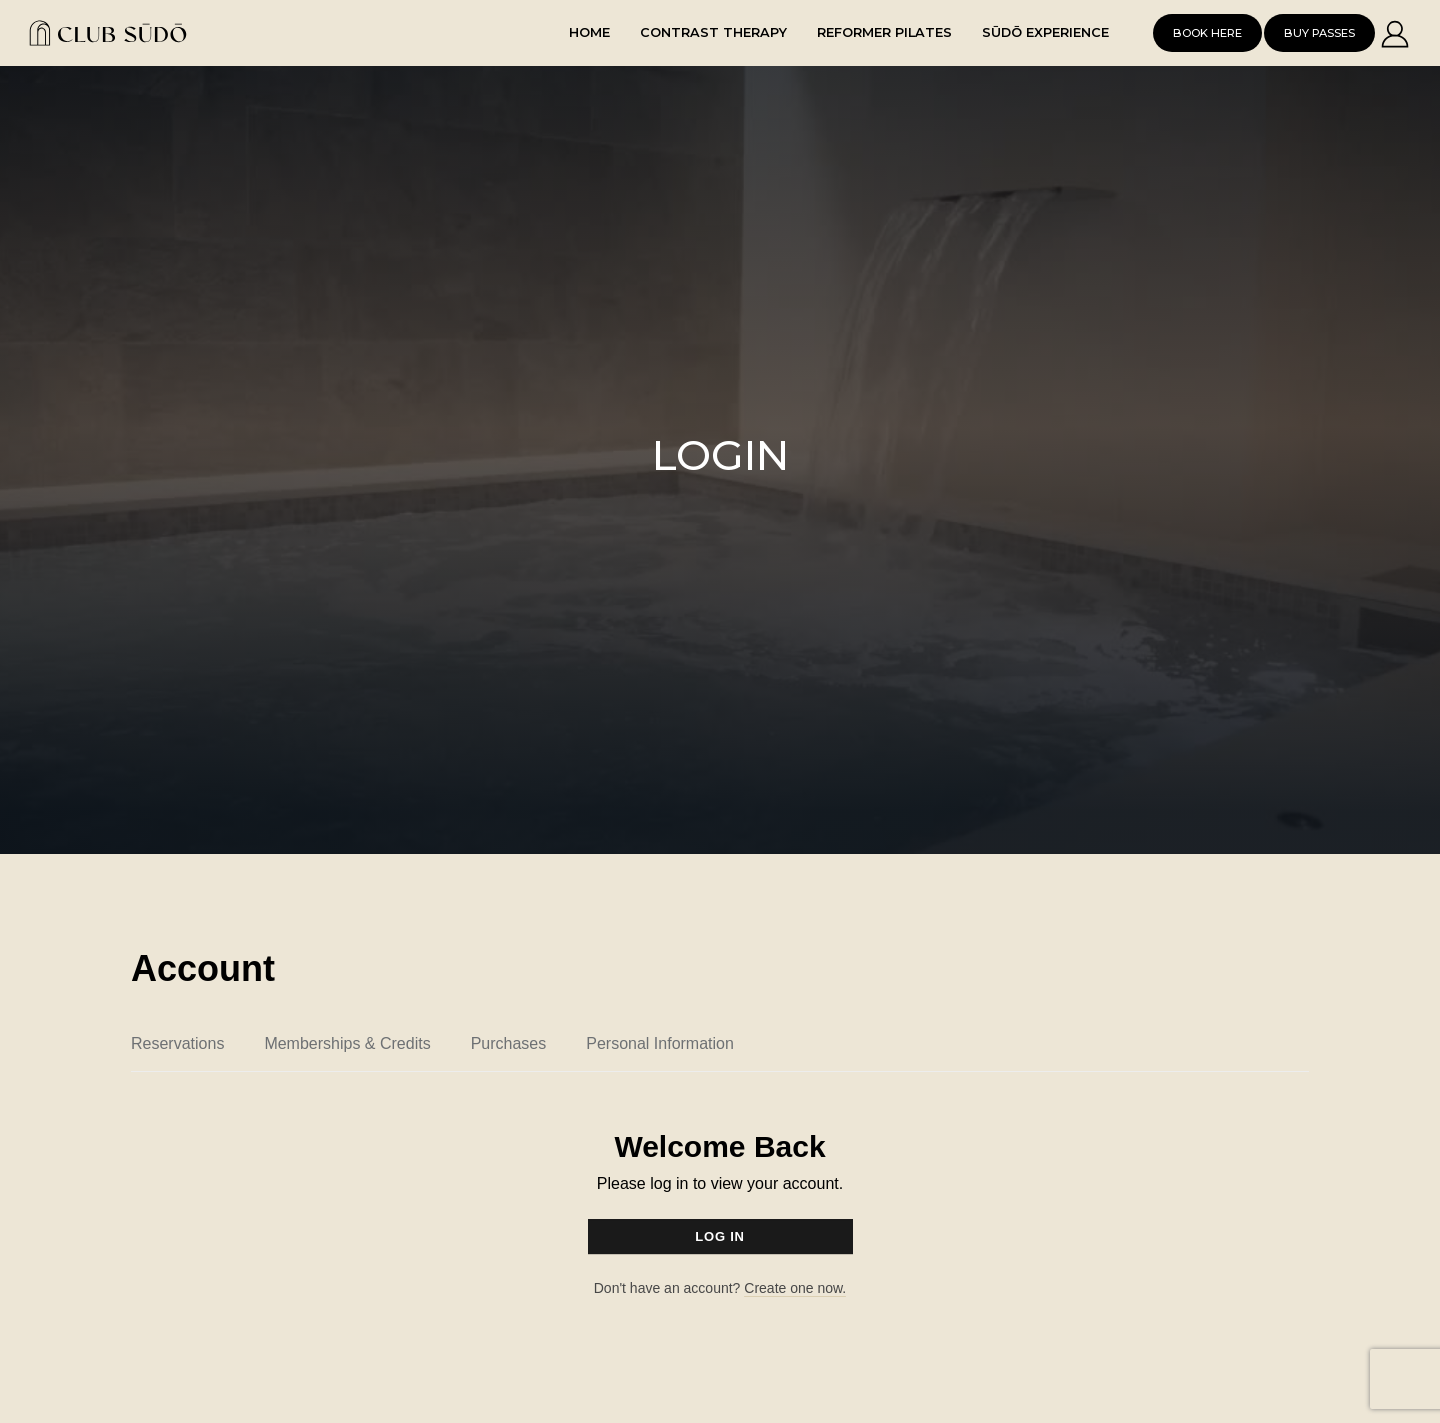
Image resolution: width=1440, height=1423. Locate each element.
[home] (129, 32)
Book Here (1207, 33)
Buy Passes (1319, 33)
